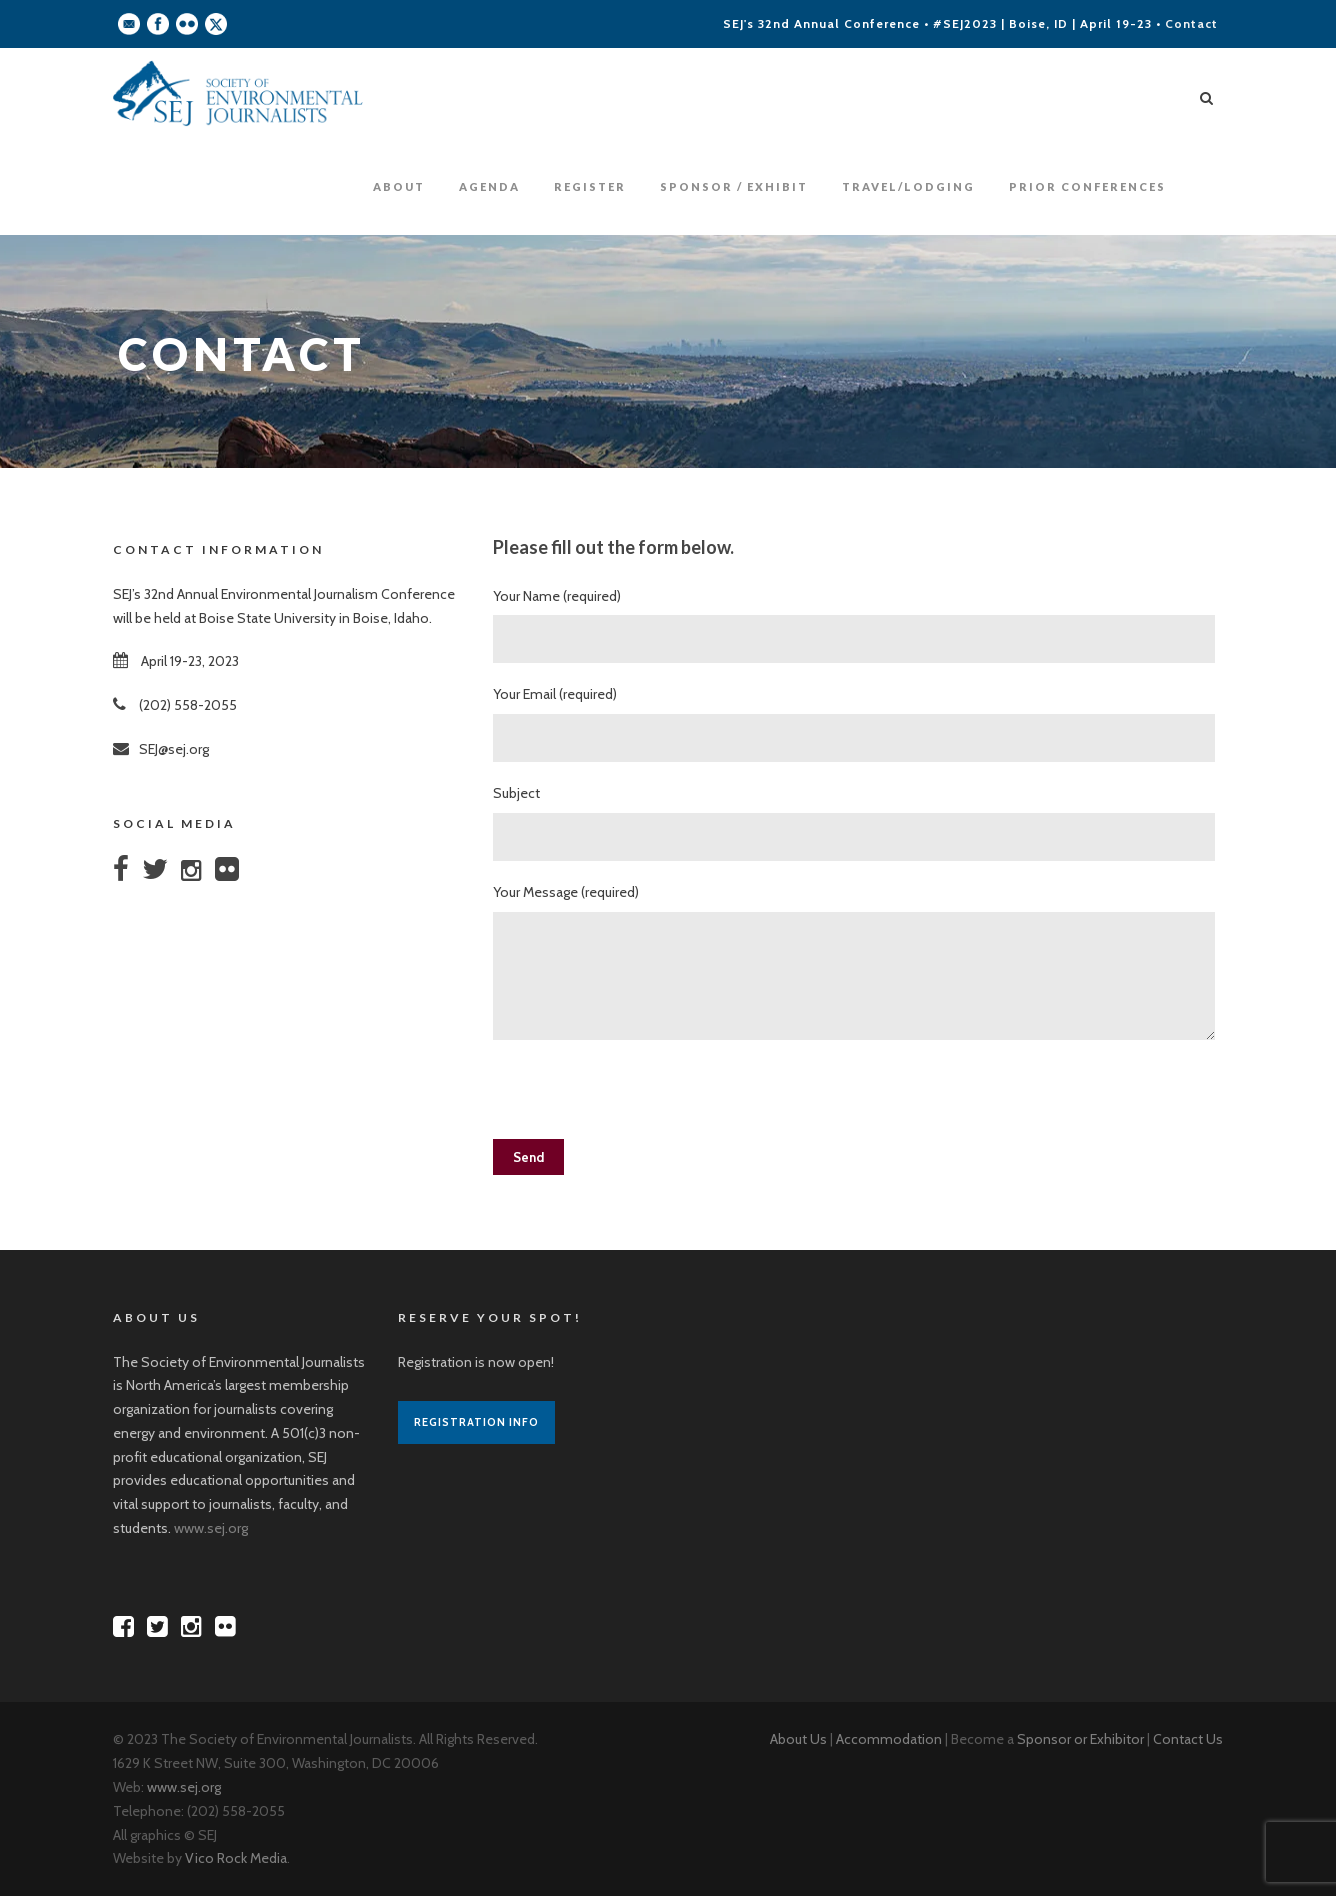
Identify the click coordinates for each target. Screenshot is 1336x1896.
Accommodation (889, 1739)
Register (590, 186)
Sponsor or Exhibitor (1080, 1739)
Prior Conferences (1087, 186)
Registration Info (476, 1422)
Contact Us (1188, 1739)
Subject (858, 822)
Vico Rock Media (236, 1858)
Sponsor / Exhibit (734, 186)
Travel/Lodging (908, 186)
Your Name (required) (858, 625)
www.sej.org (211, 1528)
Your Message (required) (858, 965)
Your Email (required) (858, 723)
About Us (798, 1739)
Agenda (489, 186)
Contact (1191, 23)
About (399, 186)
